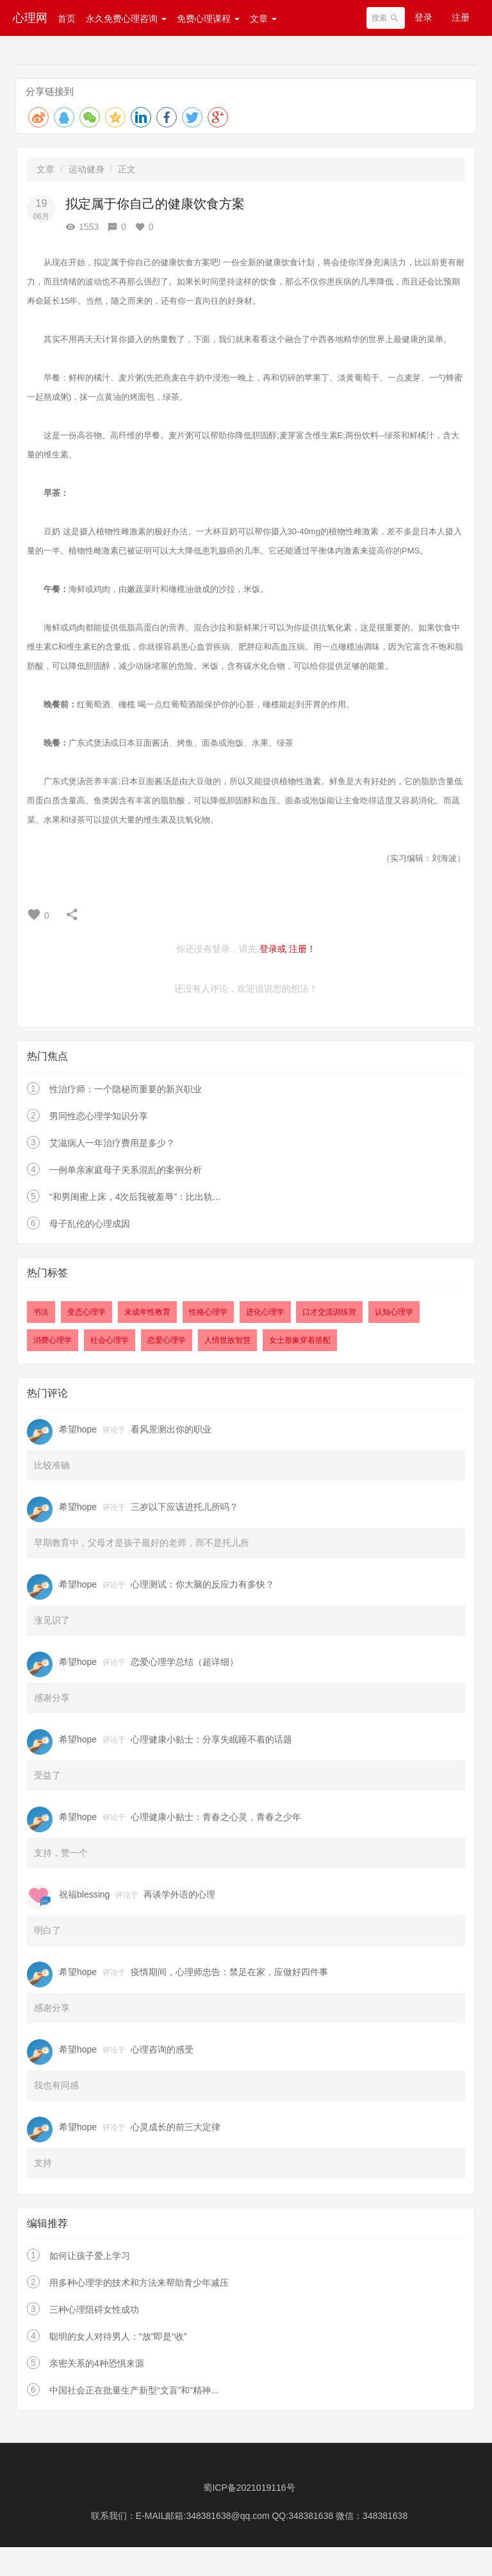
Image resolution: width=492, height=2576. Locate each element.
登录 (423, 17)
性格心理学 (208, 1312)
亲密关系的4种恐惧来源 (96, 2363)
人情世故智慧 (227, 1340)
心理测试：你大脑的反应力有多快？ (202, 1584)
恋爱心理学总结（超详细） (184, 1662)
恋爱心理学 (166, 1340)
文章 (263, 18)
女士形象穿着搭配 (300, 1340)
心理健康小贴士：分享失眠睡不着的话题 (211, 1739)
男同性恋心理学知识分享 (98, 1116)
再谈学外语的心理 (179, 1894)
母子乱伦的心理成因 (89, 1223)
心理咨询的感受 (162, 2049)
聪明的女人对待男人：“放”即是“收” (118, 2336)
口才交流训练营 (329, 1312)
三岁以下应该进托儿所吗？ (184, 1507)
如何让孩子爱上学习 (89, 2256)
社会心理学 (109, 1340)
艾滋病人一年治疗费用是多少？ (112, 1143)
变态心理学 (86, 1312)
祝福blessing (84, 1894)
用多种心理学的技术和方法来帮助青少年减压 (139, 2282)
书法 (41, 1312)
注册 (461, 17)
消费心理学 (52, 1340)
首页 (67, 18)
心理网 (30, 18)
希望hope (78, 1429)
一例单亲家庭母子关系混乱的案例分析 (125, 1170)
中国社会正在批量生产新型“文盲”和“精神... (133, 2390)
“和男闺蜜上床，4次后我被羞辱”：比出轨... (134, 1197)
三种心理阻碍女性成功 (94, 2309)
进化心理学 (265, 1312)
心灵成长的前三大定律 (175, 2127)
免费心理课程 (208, 18)
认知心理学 (394, 1312)
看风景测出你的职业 (171, 1429)
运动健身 (86, 169)
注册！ (302, 949)
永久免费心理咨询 (126, 18)
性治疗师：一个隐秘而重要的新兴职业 (125, 1089)
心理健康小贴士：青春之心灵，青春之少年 (216, 1817)
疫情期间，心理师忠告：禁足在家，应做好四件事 (229, 1972)
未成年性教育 (147, 1312)
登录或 (272, 949)
